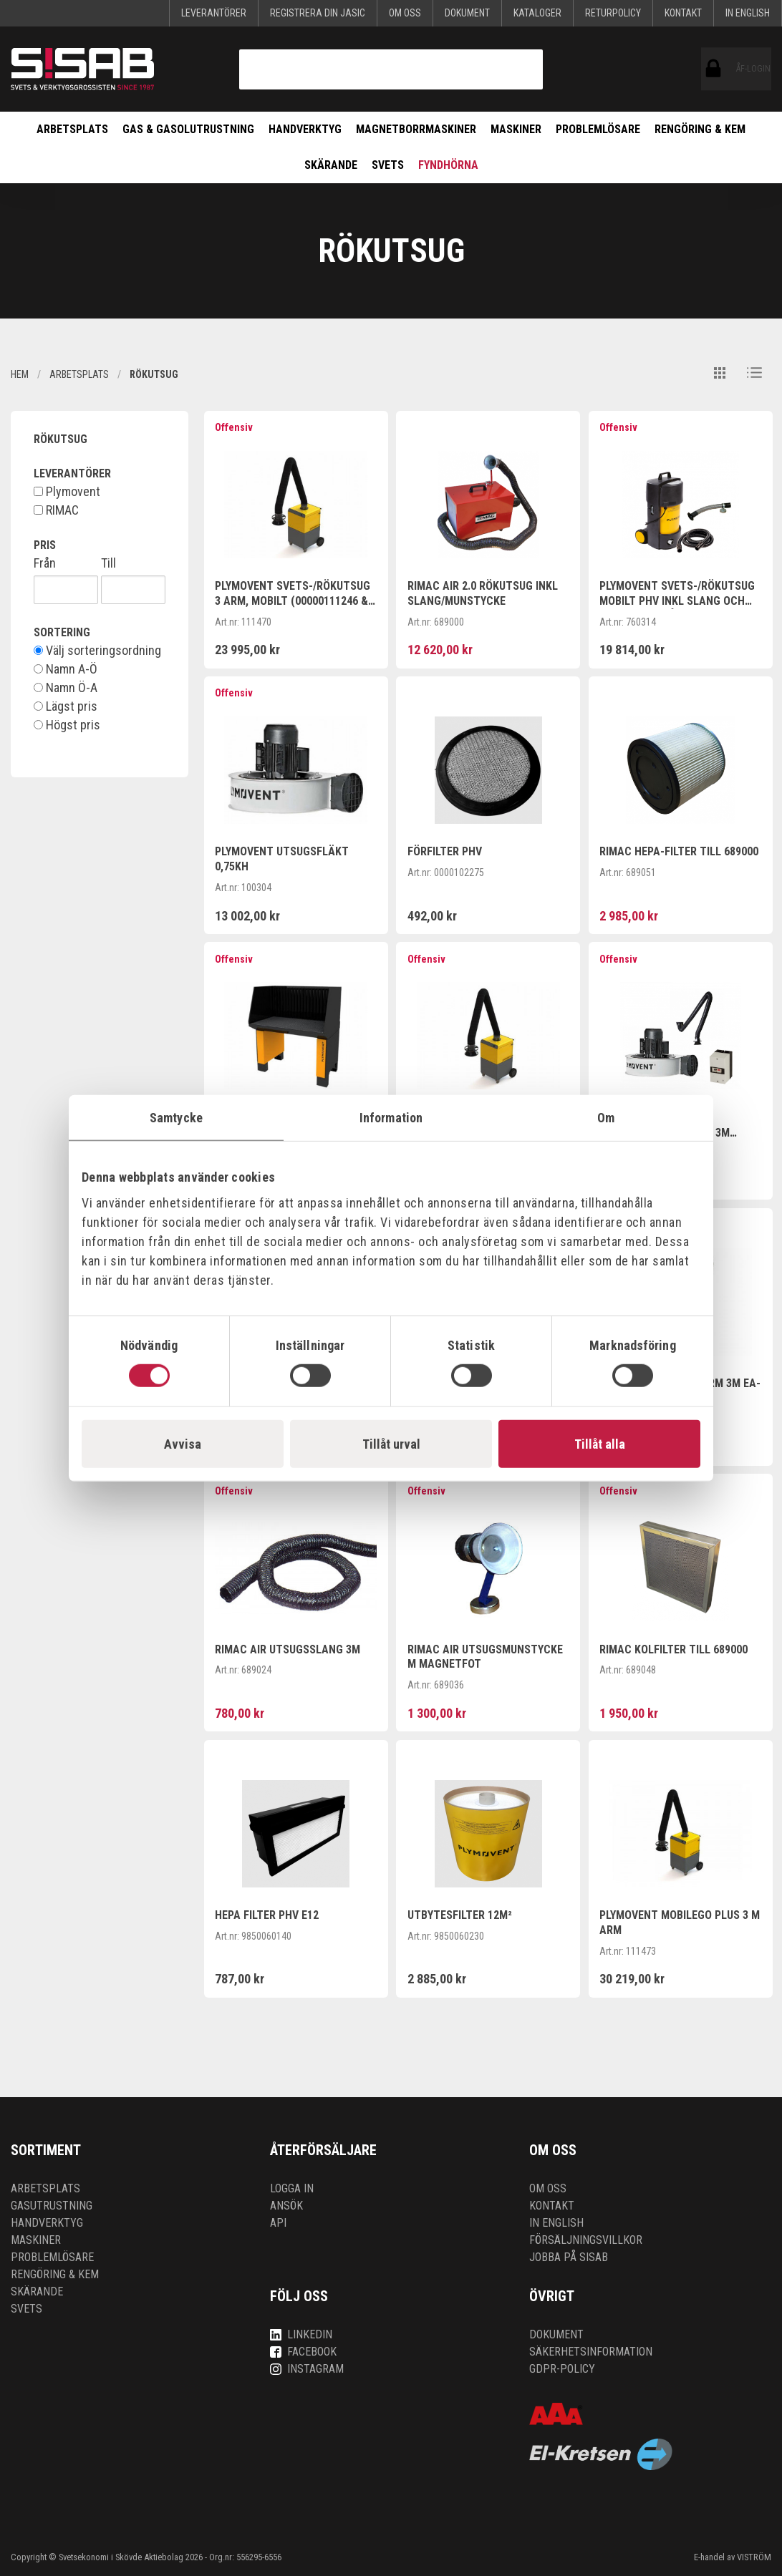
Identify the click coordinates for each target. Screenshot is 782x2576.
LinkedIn (301, 2334)
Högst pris (67, 725)
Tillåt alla (599, 1444)
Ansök (286, 2205)
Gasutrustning (51, 2205)
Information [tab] (391, 1116)
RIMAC (56, 510)
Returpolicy (613, 13)
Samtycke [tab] (176, 1116)
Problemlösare (598, 129)
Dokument (467, 13)
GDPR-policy (562, 2369)
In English (747, 13)
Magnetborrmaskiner (416, 129)
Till (108, 563)
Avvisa (182, 1444)
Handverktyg (305, 129)
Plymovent (67, 491)
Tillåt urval (391, 1444)
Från (45, 563)
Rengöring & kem (700, 129)
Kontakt (683, 13)
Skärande (330, 165)
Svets (388, 165)
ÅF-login (713, 68)
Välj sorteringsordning (97, 650)
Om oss (405, 13)
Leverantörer (213, 13)
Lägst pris (65, 706)
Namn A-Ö (65, 669)
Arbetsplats (72, 129)
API (278, 2223)
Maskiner (516, 129)
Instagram (307, 2369)
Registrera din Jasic (317, 13)
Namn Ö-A (65, 687)
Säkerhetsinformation (590, 2351)
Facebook (303, 2351)
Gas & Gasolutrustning (188, 129)
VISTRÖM (754, 2557)
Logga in (292, 2188)
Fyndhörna (448, 165)
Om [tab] (605, 1116)
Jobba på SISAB (568, 2257)
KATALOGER (537, 13)
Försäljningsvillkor (585, 2240)
